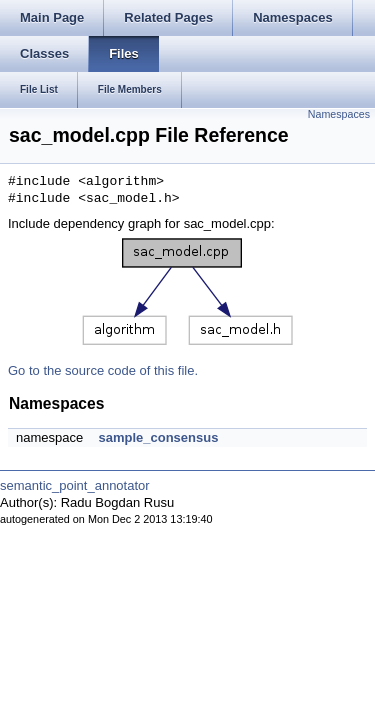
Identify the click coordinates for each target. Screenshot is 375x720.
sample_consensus (158, 437)
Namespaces (339, 114)
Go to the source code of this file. (103, 370)
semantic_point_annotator (75, 485)
